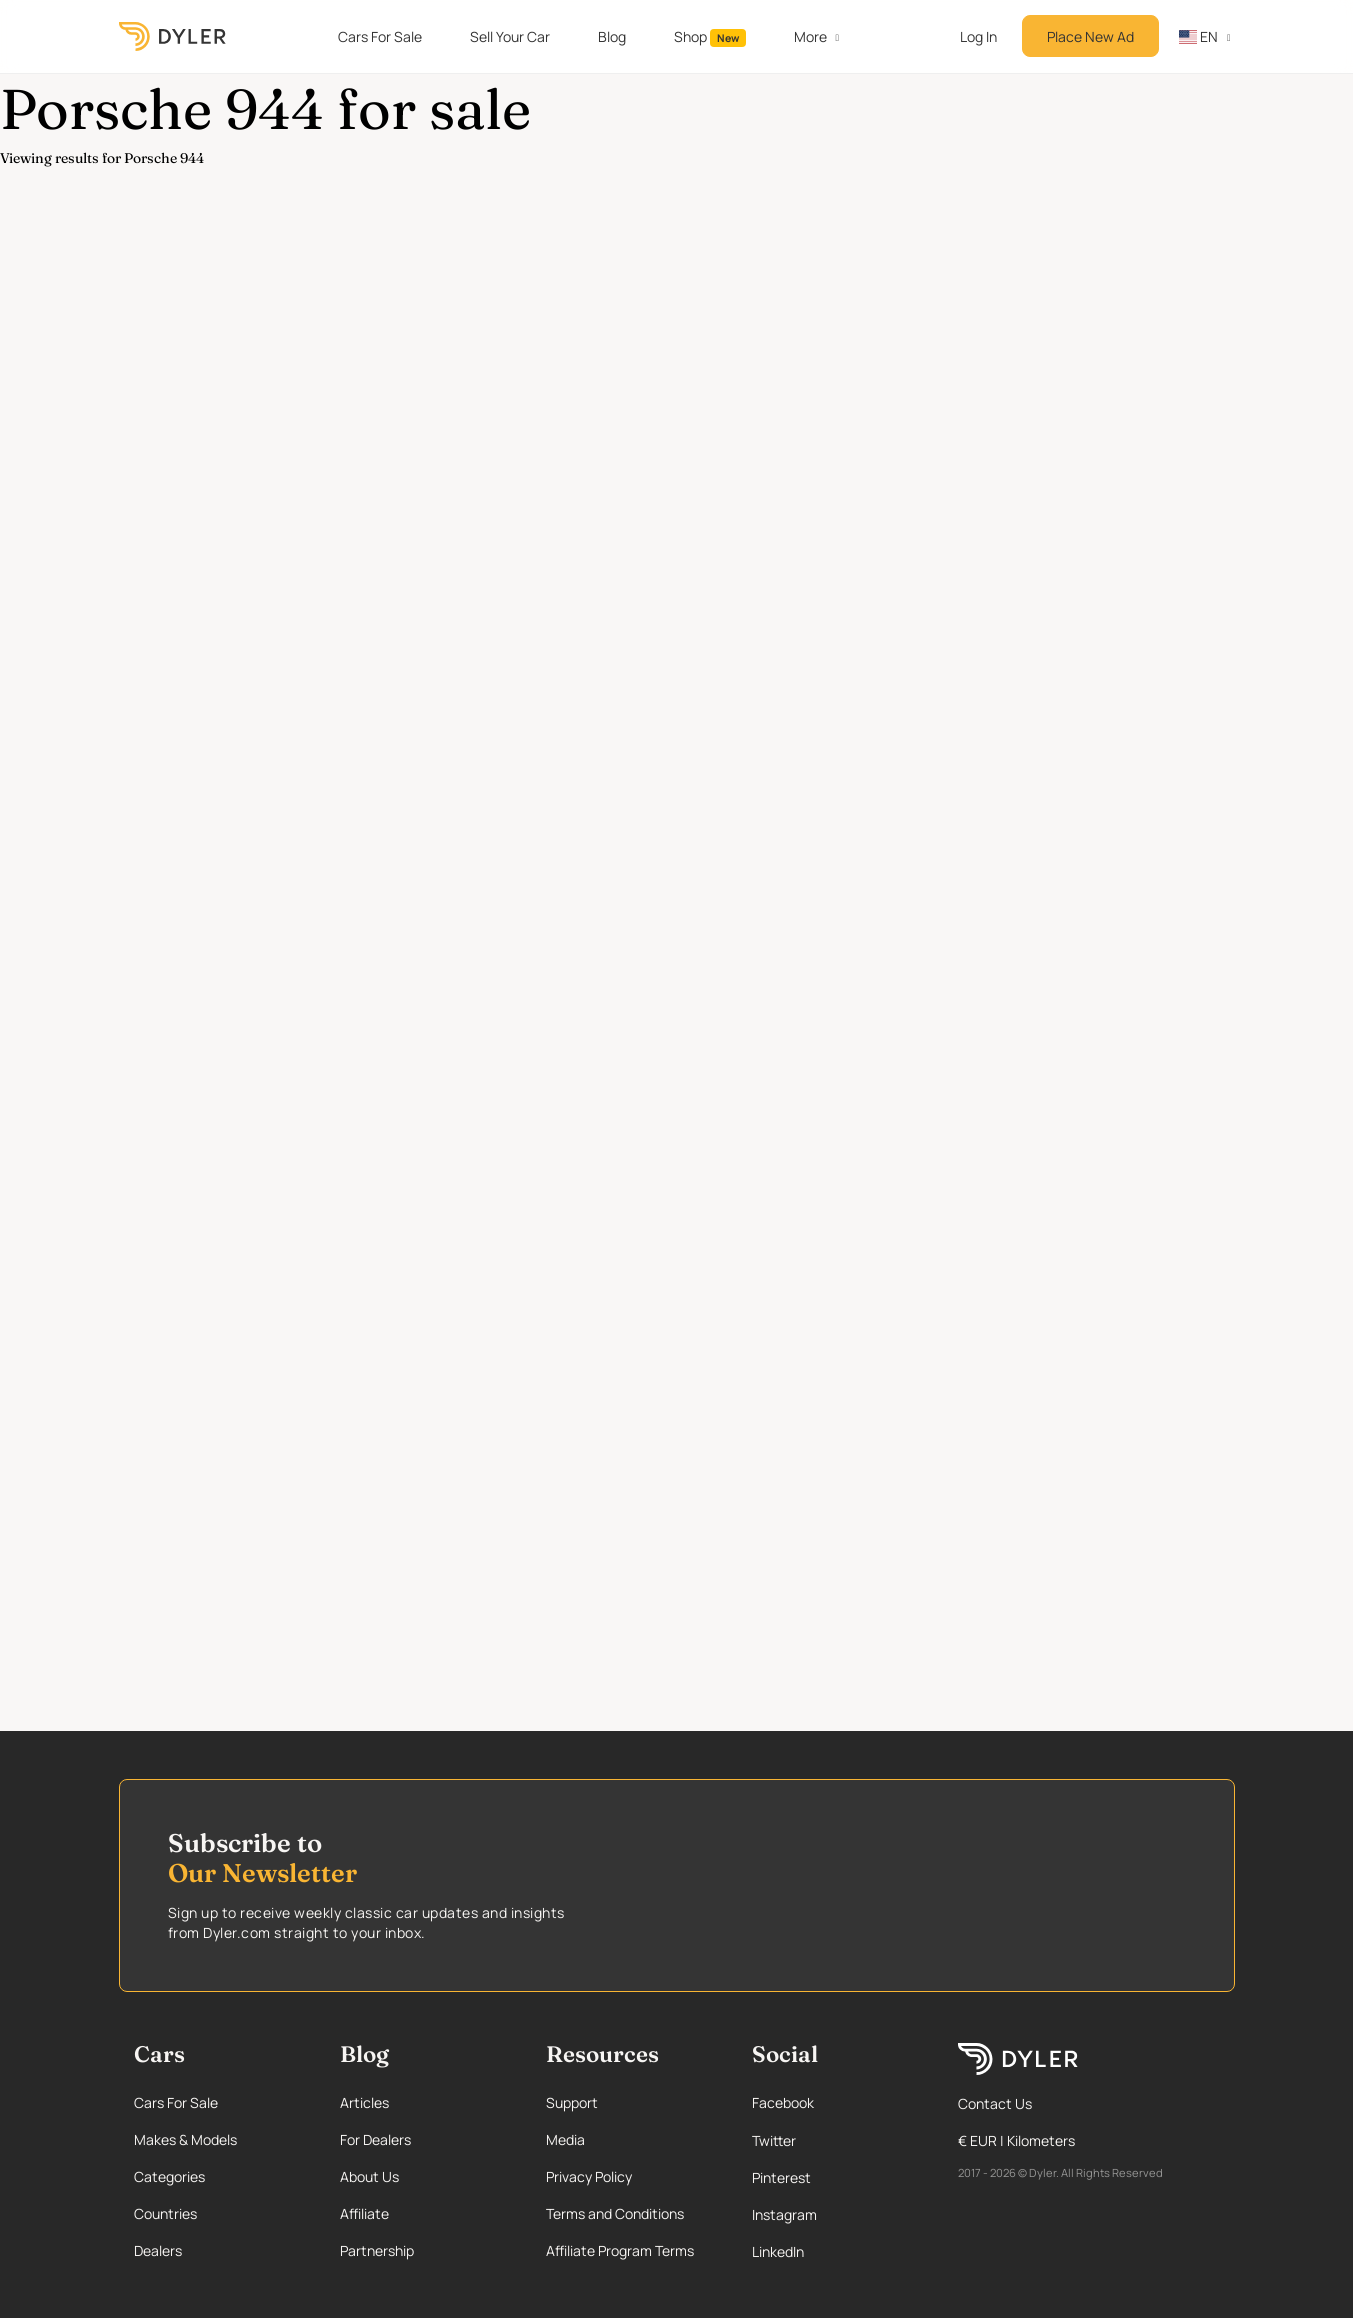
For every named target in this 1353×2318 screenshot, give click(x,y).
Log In (978, 36)
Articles (364, 2102)
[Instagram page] (835, 2214)
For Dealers (375, 2139)
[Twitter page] (835, 2140)
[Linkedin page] (835, 2251)
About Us (369, 2176)
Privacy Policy (589, 2176)
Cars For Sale (380, 36)
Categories (169, 2176)
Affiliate (364, 2213)
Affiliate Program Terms (620, 2250)
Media (565, 2139)
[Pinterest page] (835, 2177)
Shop (710, 37)
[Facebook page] (835, 2102)
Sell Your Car (510, 36)
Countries (165, 2213)
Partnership (377, 2250)
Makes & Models (185, 2139)
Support (572, 2102)
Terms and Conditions (615, 2213)
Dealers (158, 2250)
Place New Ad (1090, 36)
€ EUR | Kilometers (1016, 2140)
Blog (612, 36)
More (810, 36)
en (1199, 36)
